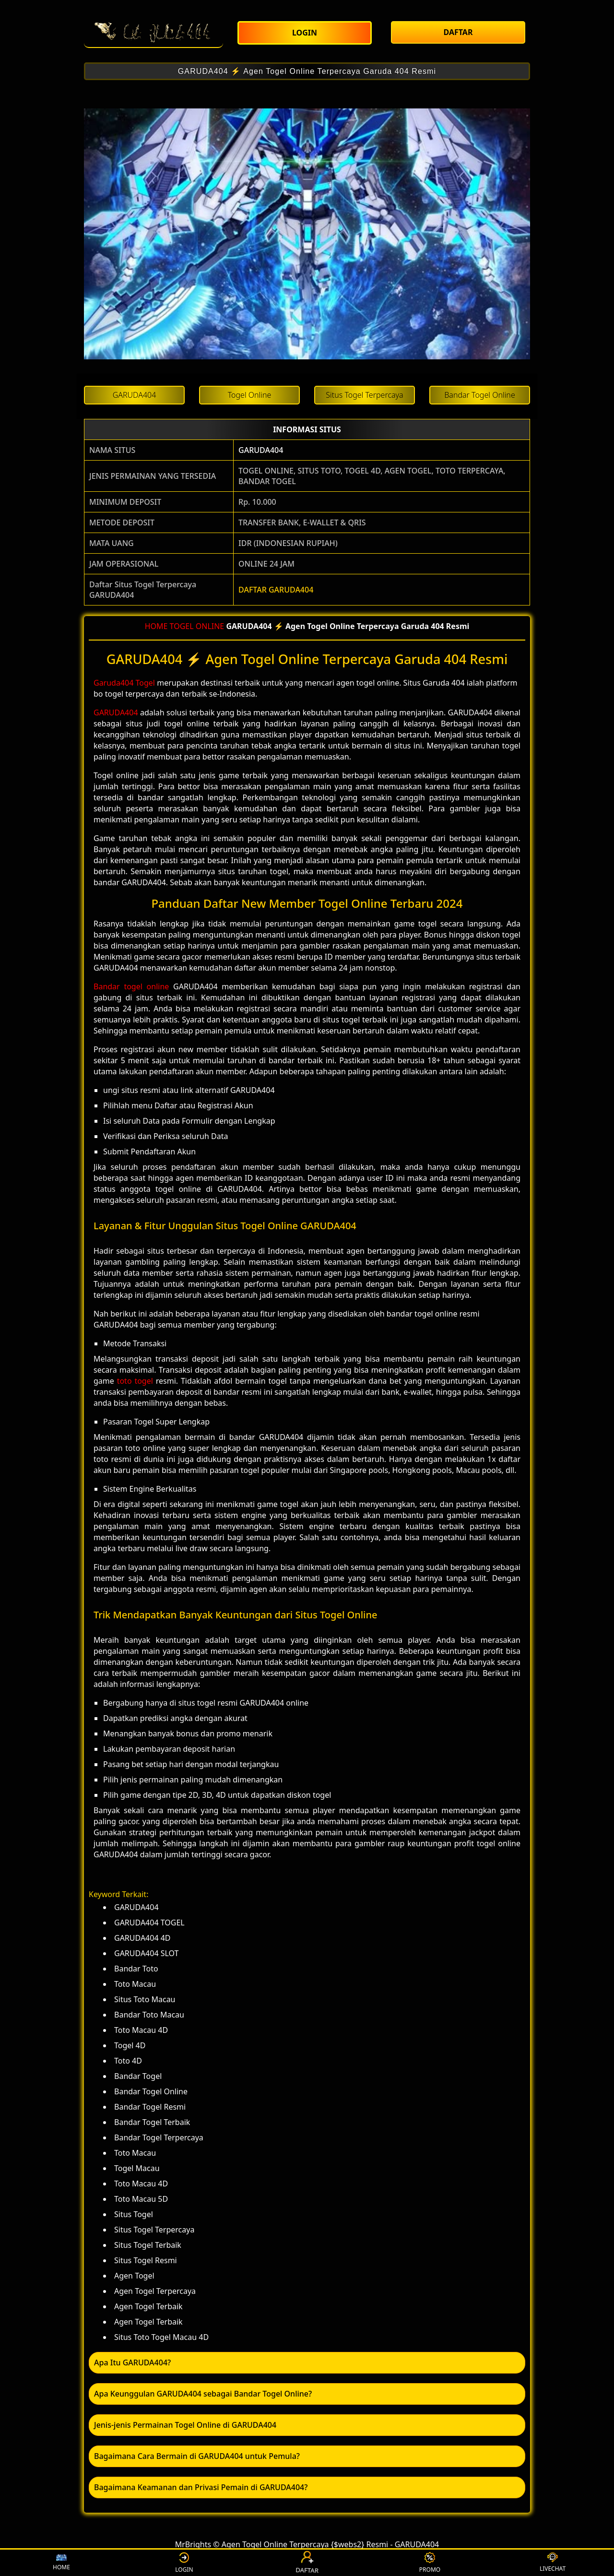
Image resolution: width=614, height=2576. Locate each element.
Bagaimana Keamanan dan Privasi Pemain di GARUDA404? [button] (200, 2487)
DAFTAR (306, 2563)
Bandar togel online (131, 986)
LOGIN (184, 2563)
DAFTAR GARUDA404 (275, 589)
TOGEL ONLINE (197, 626)
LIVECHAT (553, 2562)
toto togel (135, 1381)
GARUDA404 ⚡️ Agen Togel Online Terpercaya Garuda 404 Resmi (307, 71)
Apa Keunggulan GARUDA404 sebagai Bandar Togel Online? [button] (203, 2393)
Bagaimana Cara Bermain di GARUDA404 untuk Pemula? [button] (197, 2456)
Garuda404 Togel (124, 682)
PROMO (429, 2563)
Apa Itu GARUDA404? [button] (132, 2362)
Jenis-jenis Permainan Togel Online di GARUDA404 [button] (185, 2425)
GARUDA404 (260, 450)
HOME (156, 626)
